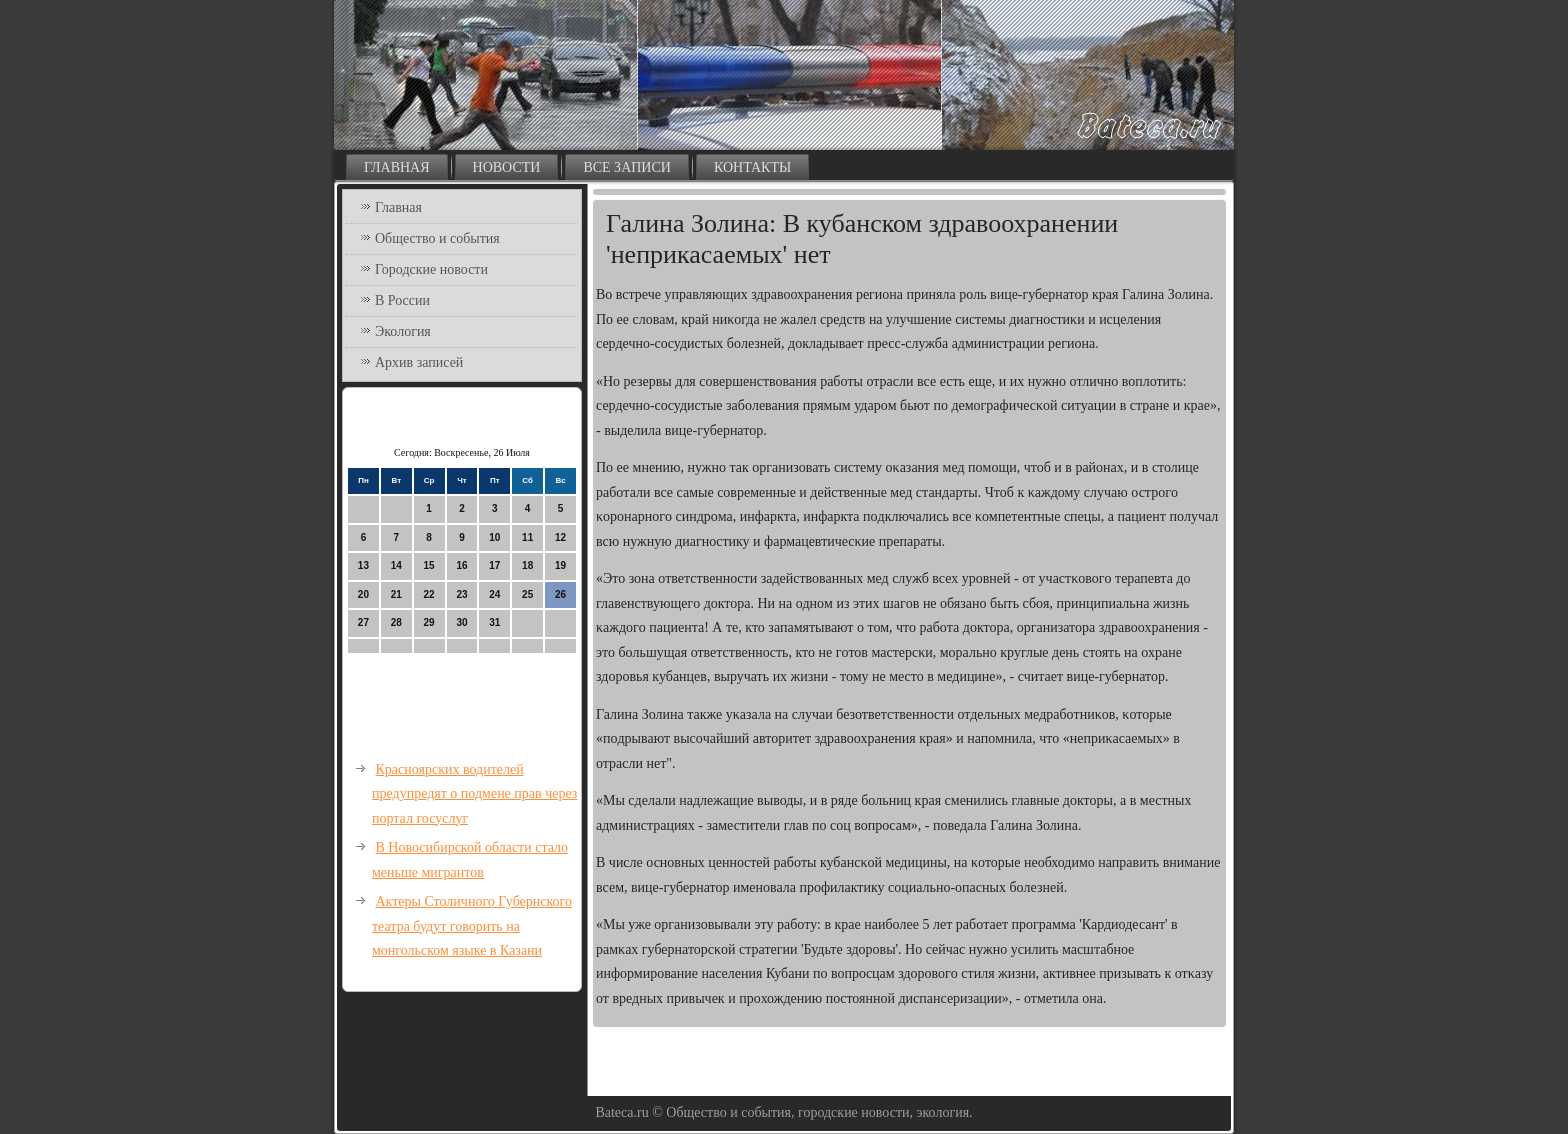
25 (527, 594)
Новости (507, 167)
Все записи (627, 167)
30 (461, 622)
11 (527, 537)
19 (560, 565)
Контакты (752, 167)
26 (560, 594)
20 (363, 594)
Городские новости (431, 269)
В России (402, 300)
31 (494, 622)
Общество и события (437, 238)
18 (527, 565)
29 (429, 622)
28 (396, 622)
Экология (403, 331)
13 (363, 565)
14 (396, 565)
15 (429, 565)
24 (494, 594)
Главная (397, 167)
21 (396, 594)
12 (560, 537)
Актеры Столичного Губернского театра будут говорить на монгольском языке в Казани (472, 926)
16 (461, 565)
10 (494, 537)
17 (494, 565)
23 (461, 594)
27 (363, 622)
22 (429, 594)
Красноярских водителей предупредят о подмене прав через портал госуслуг (474, 794)
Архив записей (419, 362)
